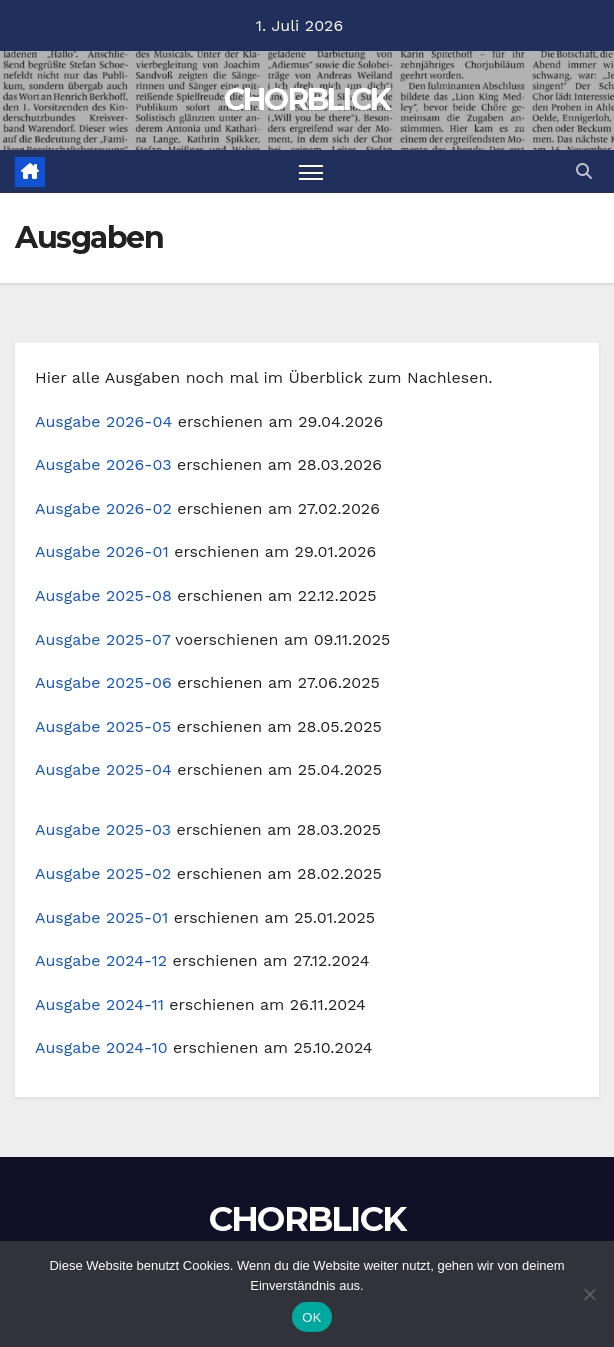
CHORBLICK (307, 99)
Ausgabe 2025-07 (102, 639)
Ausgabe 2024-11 (99, 1004)
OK (311, 1317)
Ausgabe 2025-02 (103, 873)
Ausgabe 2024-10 (101, 1047)
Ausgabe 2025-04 (103, 769)
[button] (584, 171)
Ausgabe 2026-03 (103, 464)
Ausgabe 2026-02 (103, 508)
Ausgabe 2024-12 (101, 960)
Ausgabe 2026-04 (103, 421)
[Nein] (589, 1294)
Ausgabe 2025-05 (103, 726)
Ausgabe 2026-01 (102, 551)
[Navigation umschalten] (311, 171)
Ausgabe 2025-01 (101, 917)
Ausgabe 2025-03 (103, 829)
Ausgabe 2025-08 (103, 595)
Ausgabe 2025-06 (103, 682)
